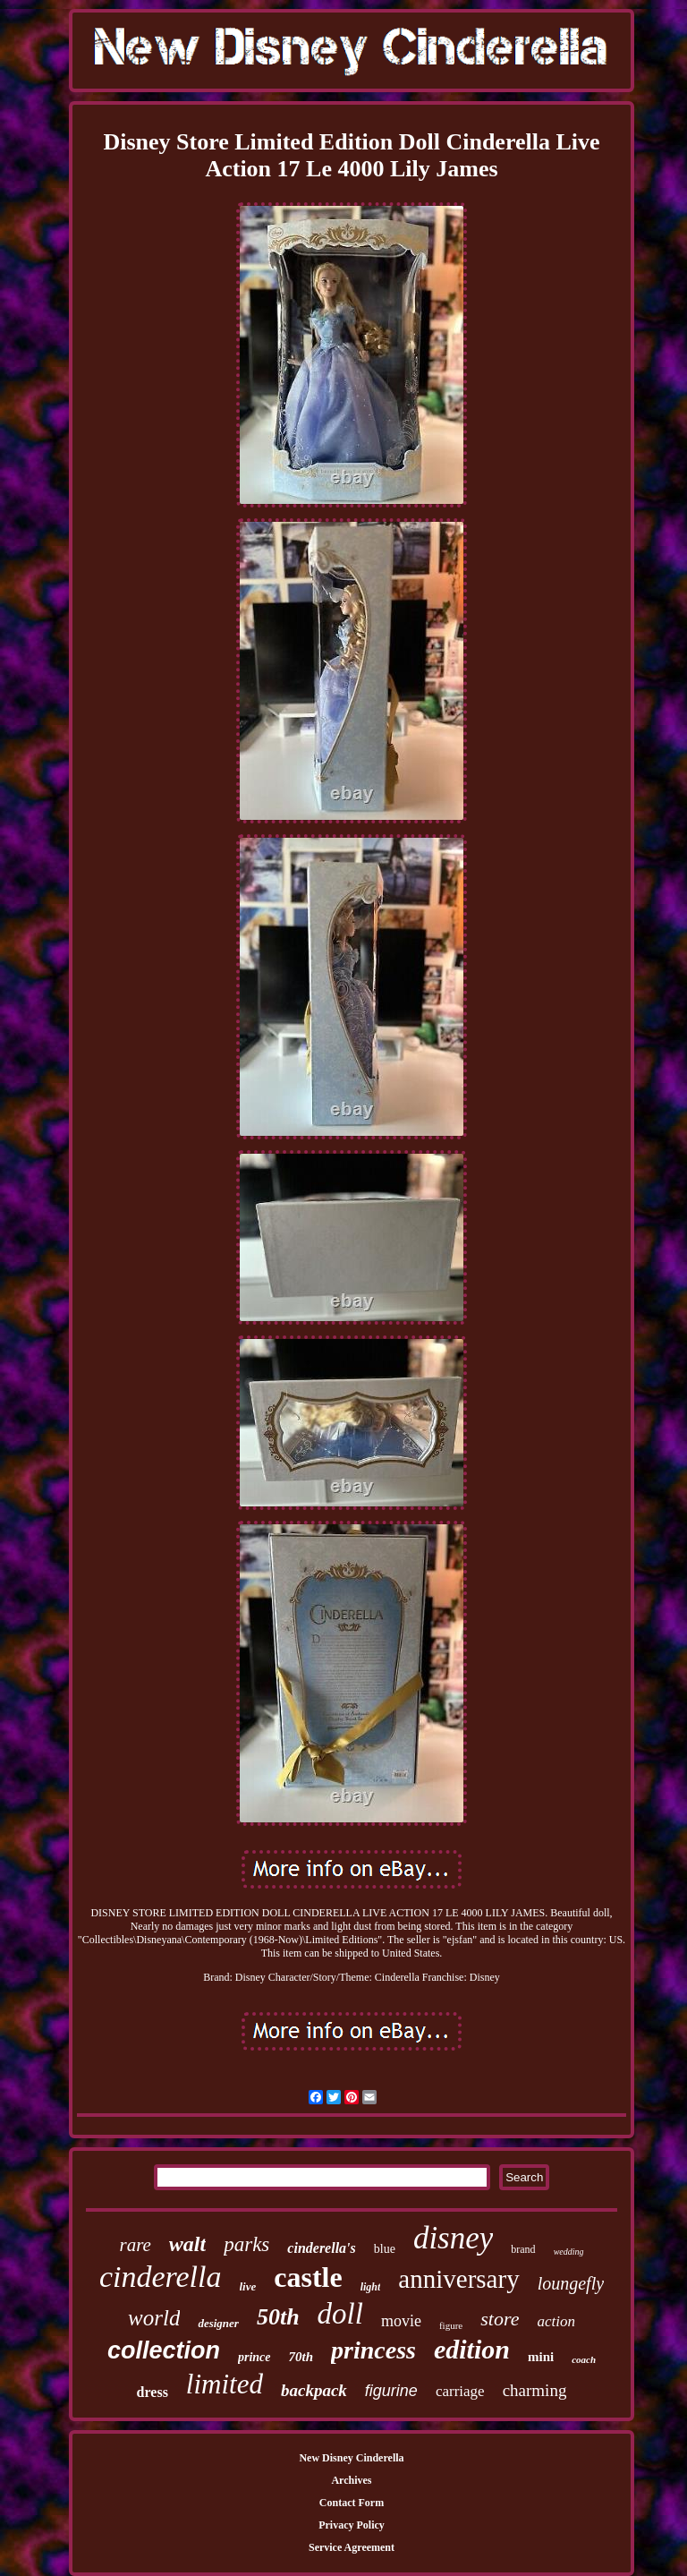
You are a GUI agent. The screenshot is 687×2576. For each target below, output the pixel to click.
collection (163, 2350)
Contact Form (351, 2502)
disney (453, 2238)
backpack (314, 2390)
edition (472, 2349)
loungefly (571, 2283)
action (556, 2321)
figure (450, 2325)
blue (384, 2249)
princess (373, 2350)
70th (301, 2357)
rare (134, 2245)
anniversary (458, 2279)
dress (152, 2392)
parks (246, 2244)
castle (308, 2277)
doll (340, 2314)
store (499, 2318)
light (370, 2287)
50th (278, 2317)
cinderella (160, 2276)
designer (218, 2323)
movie (401, 2321)
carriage (460, 2391)
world (154, 2318)
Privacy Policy (351, 2525)
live (248, 2286)
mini (541, 2357)
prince (254, 2357)
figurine (391, 2391)
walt (187, 2244)
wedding (569, 2251)
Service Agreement (351, 2547)
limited (224, 2384)
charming (535, 2390)
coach (584, 2359)
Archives (351, 2480)
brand (523, 2249)
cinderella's (321, 2248)
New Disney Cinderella (351, 2458)
